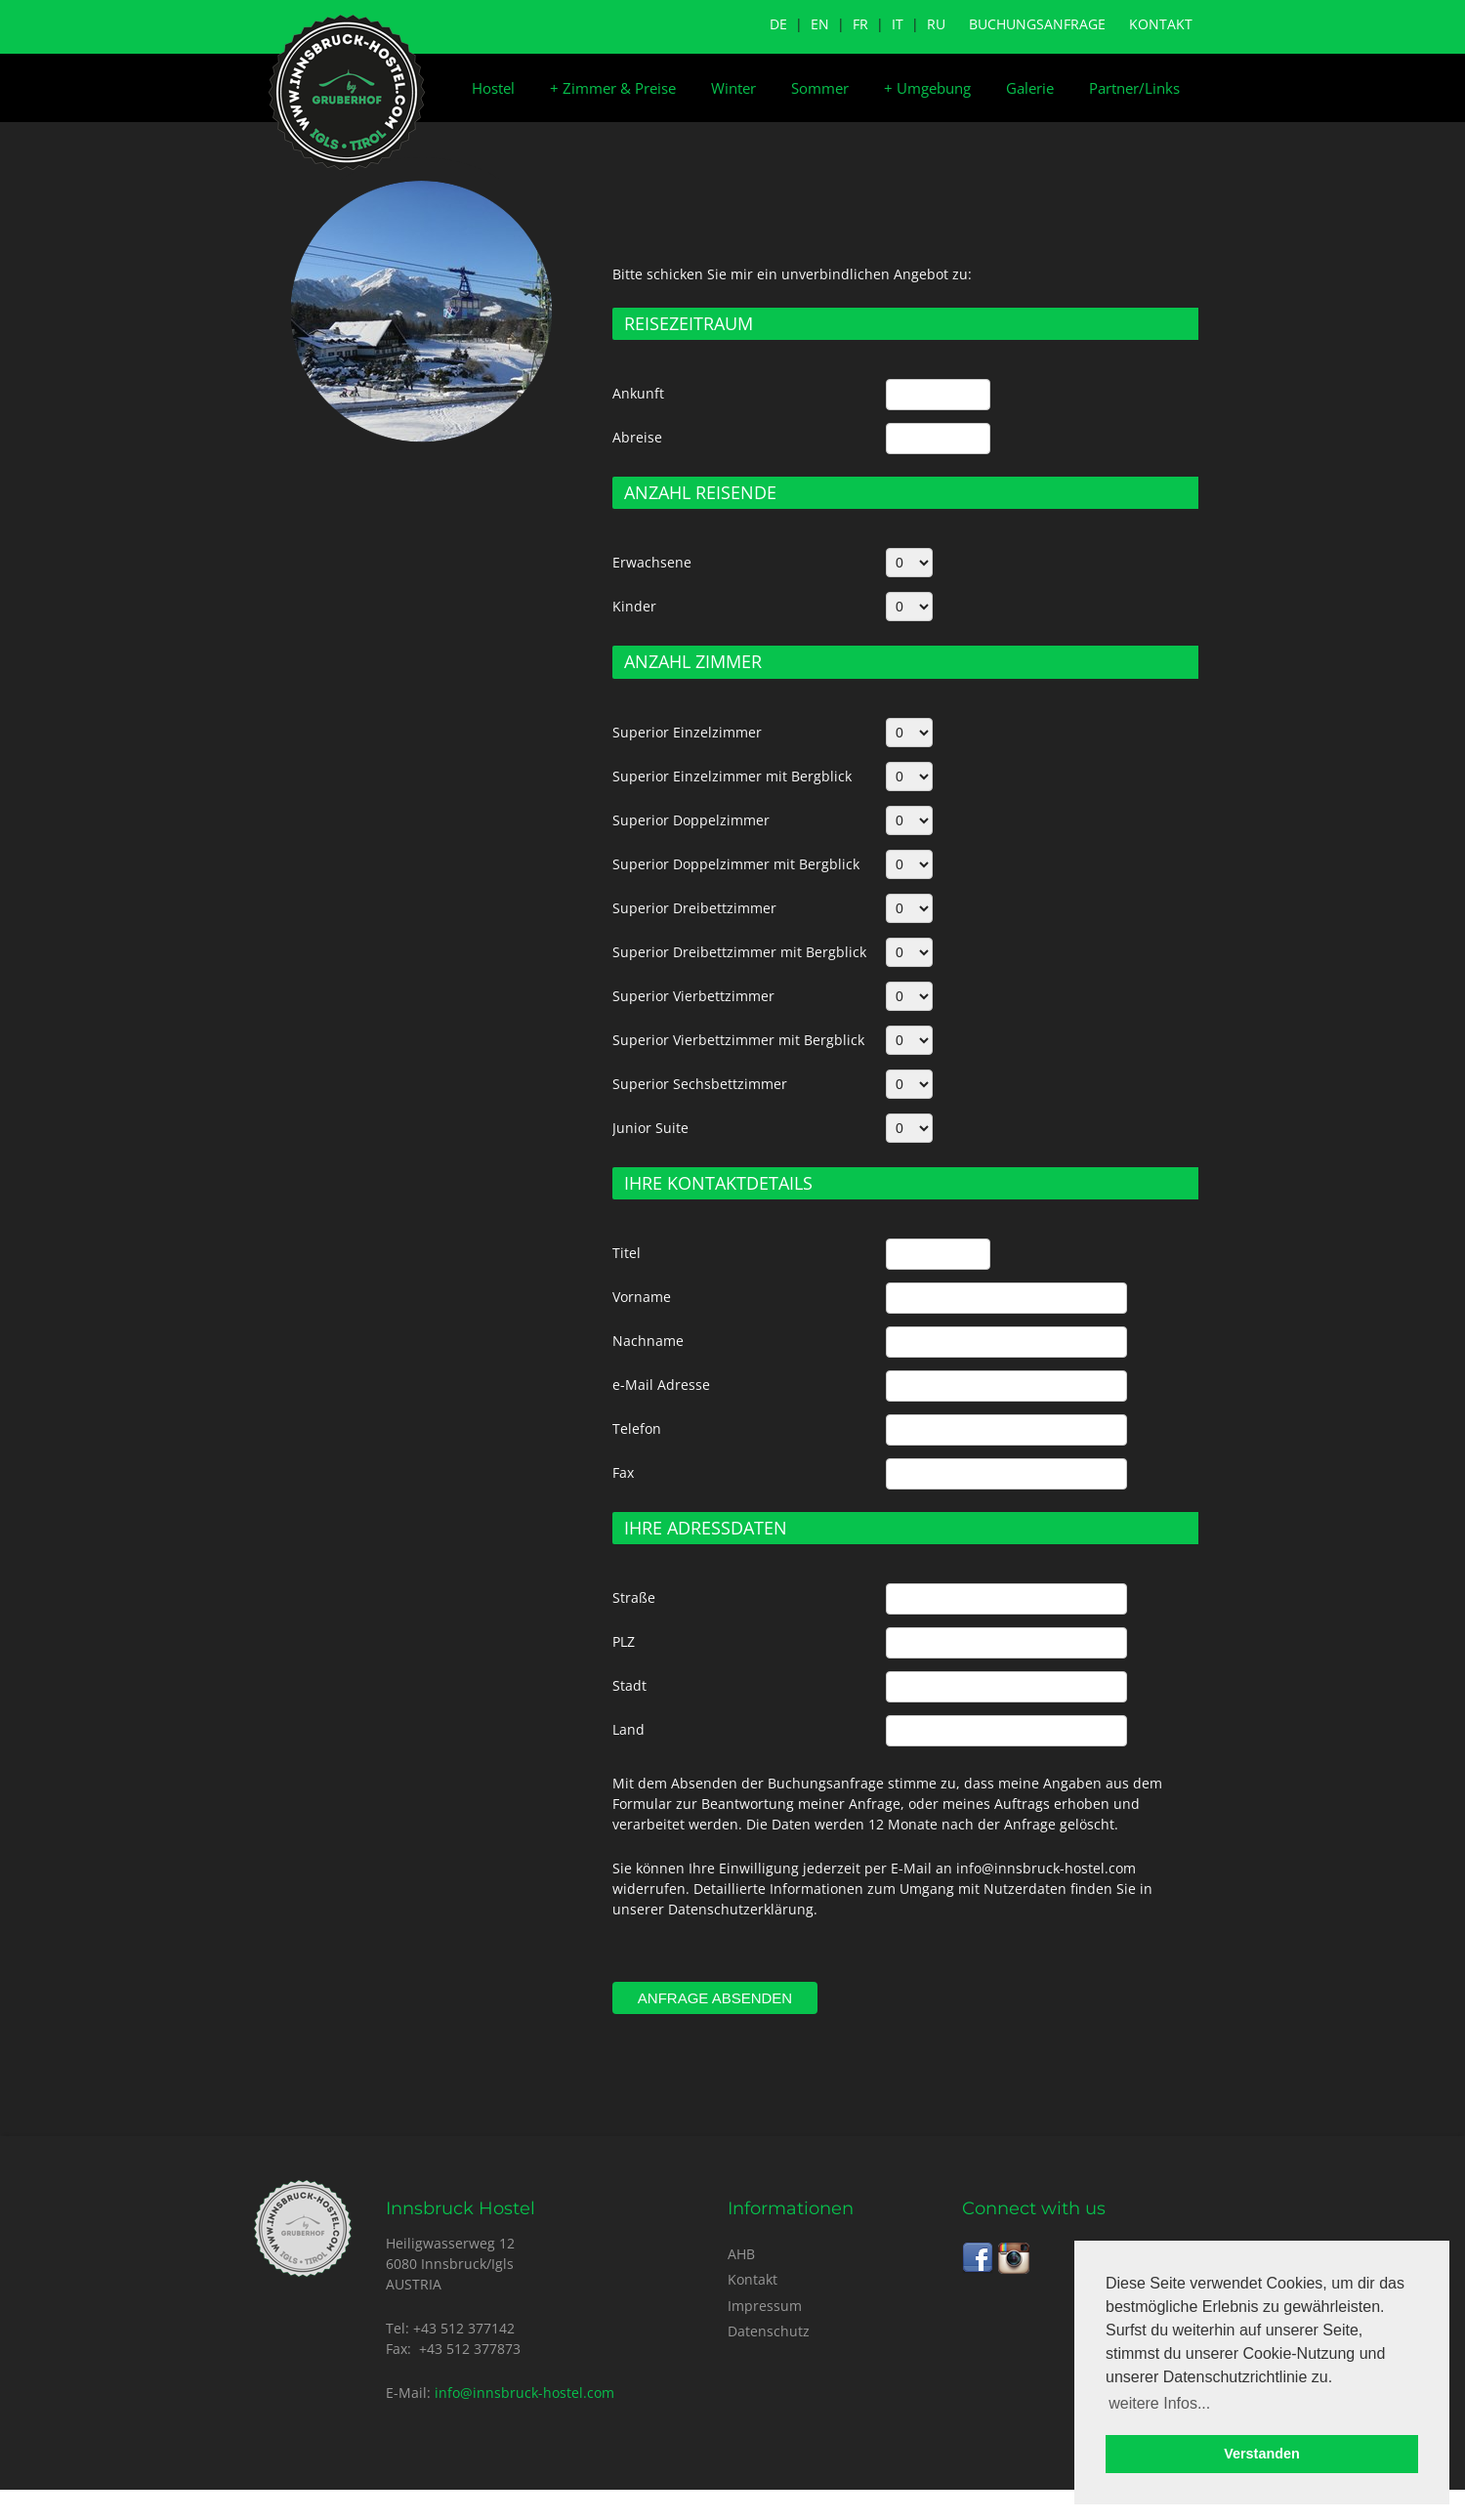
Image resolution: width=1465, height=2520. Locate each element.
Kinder (634, 606)
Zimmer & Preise (613, 88)
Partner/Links (1134, 88)
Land (628, 1729)
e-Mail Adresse (661, 1384)
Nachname (648, 1340)
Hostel (493, 88)
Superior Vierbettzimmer (693, 996)
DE (778, 24)
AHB (741, 2254)
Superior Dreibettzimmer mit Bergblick (739, 952)
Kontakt (1161, 24)
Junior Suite (650, 1127)
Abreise (637, 437)
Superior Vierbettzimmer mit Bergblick (738, 1039)
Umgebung (927, 88)
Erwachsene (651, 562)
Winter (733, 88)
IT (897, 24)
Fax (623, 1472)
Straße (633, 1597)
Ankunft (638, 393)
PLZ (623, 1641)
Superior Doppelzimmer (691, 820)
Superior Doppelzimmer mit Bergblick (735, 864)
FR (860, 24)
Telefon (636, 1428)
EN (820, 24)
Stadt (629, 1685)
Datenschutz (769, 2331)
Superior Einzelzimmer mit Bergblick (732, 776)
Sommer (820, 88)
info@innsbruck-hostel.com (524, 2392)
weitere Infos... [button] (1159, 2403)
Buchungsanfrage (1037, 24)
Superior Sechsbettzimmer (699, 1083)
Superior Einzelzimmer (687, 732)
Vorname (641, 1296)
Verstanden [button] (1262, 2453)
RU (936, 24)
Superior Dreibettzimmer (694, 908)
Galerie (1030, 88)
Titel (626, 1252)
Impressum (765, 2305)
